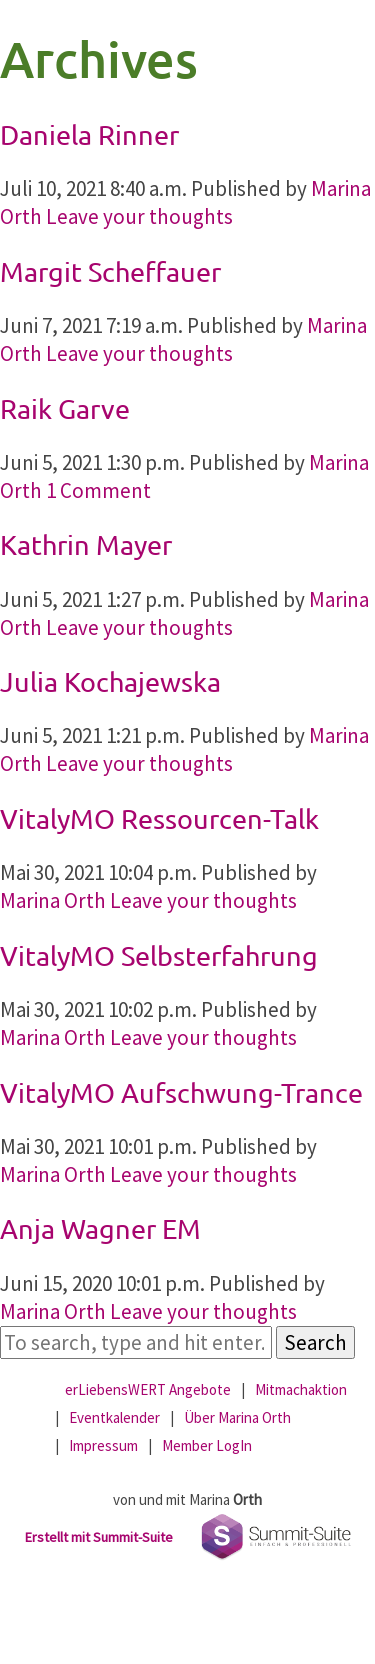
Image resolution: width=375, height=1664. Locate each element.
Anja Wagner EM (100, 1228)
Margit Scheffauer (110, 271)
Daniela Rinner (89, 134)
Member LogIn (207, 1445)
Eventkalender (114, 1417)
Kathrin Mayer (86, 544)
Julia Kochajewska (110, 681)
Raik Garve (65, 408)
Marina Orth (53, 900)
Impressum (103, 1445)
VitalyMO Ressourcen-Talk (159, 818)
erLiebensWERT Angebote (148, 1389)
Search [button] (315, 1342)
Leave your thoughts (139, 216)
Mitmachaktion (301, 1389)
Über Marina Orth (237, 1417)
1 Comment (98, 490)
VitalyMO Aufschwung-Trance (181, 1092)
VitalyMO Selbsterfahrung (159, 955)
